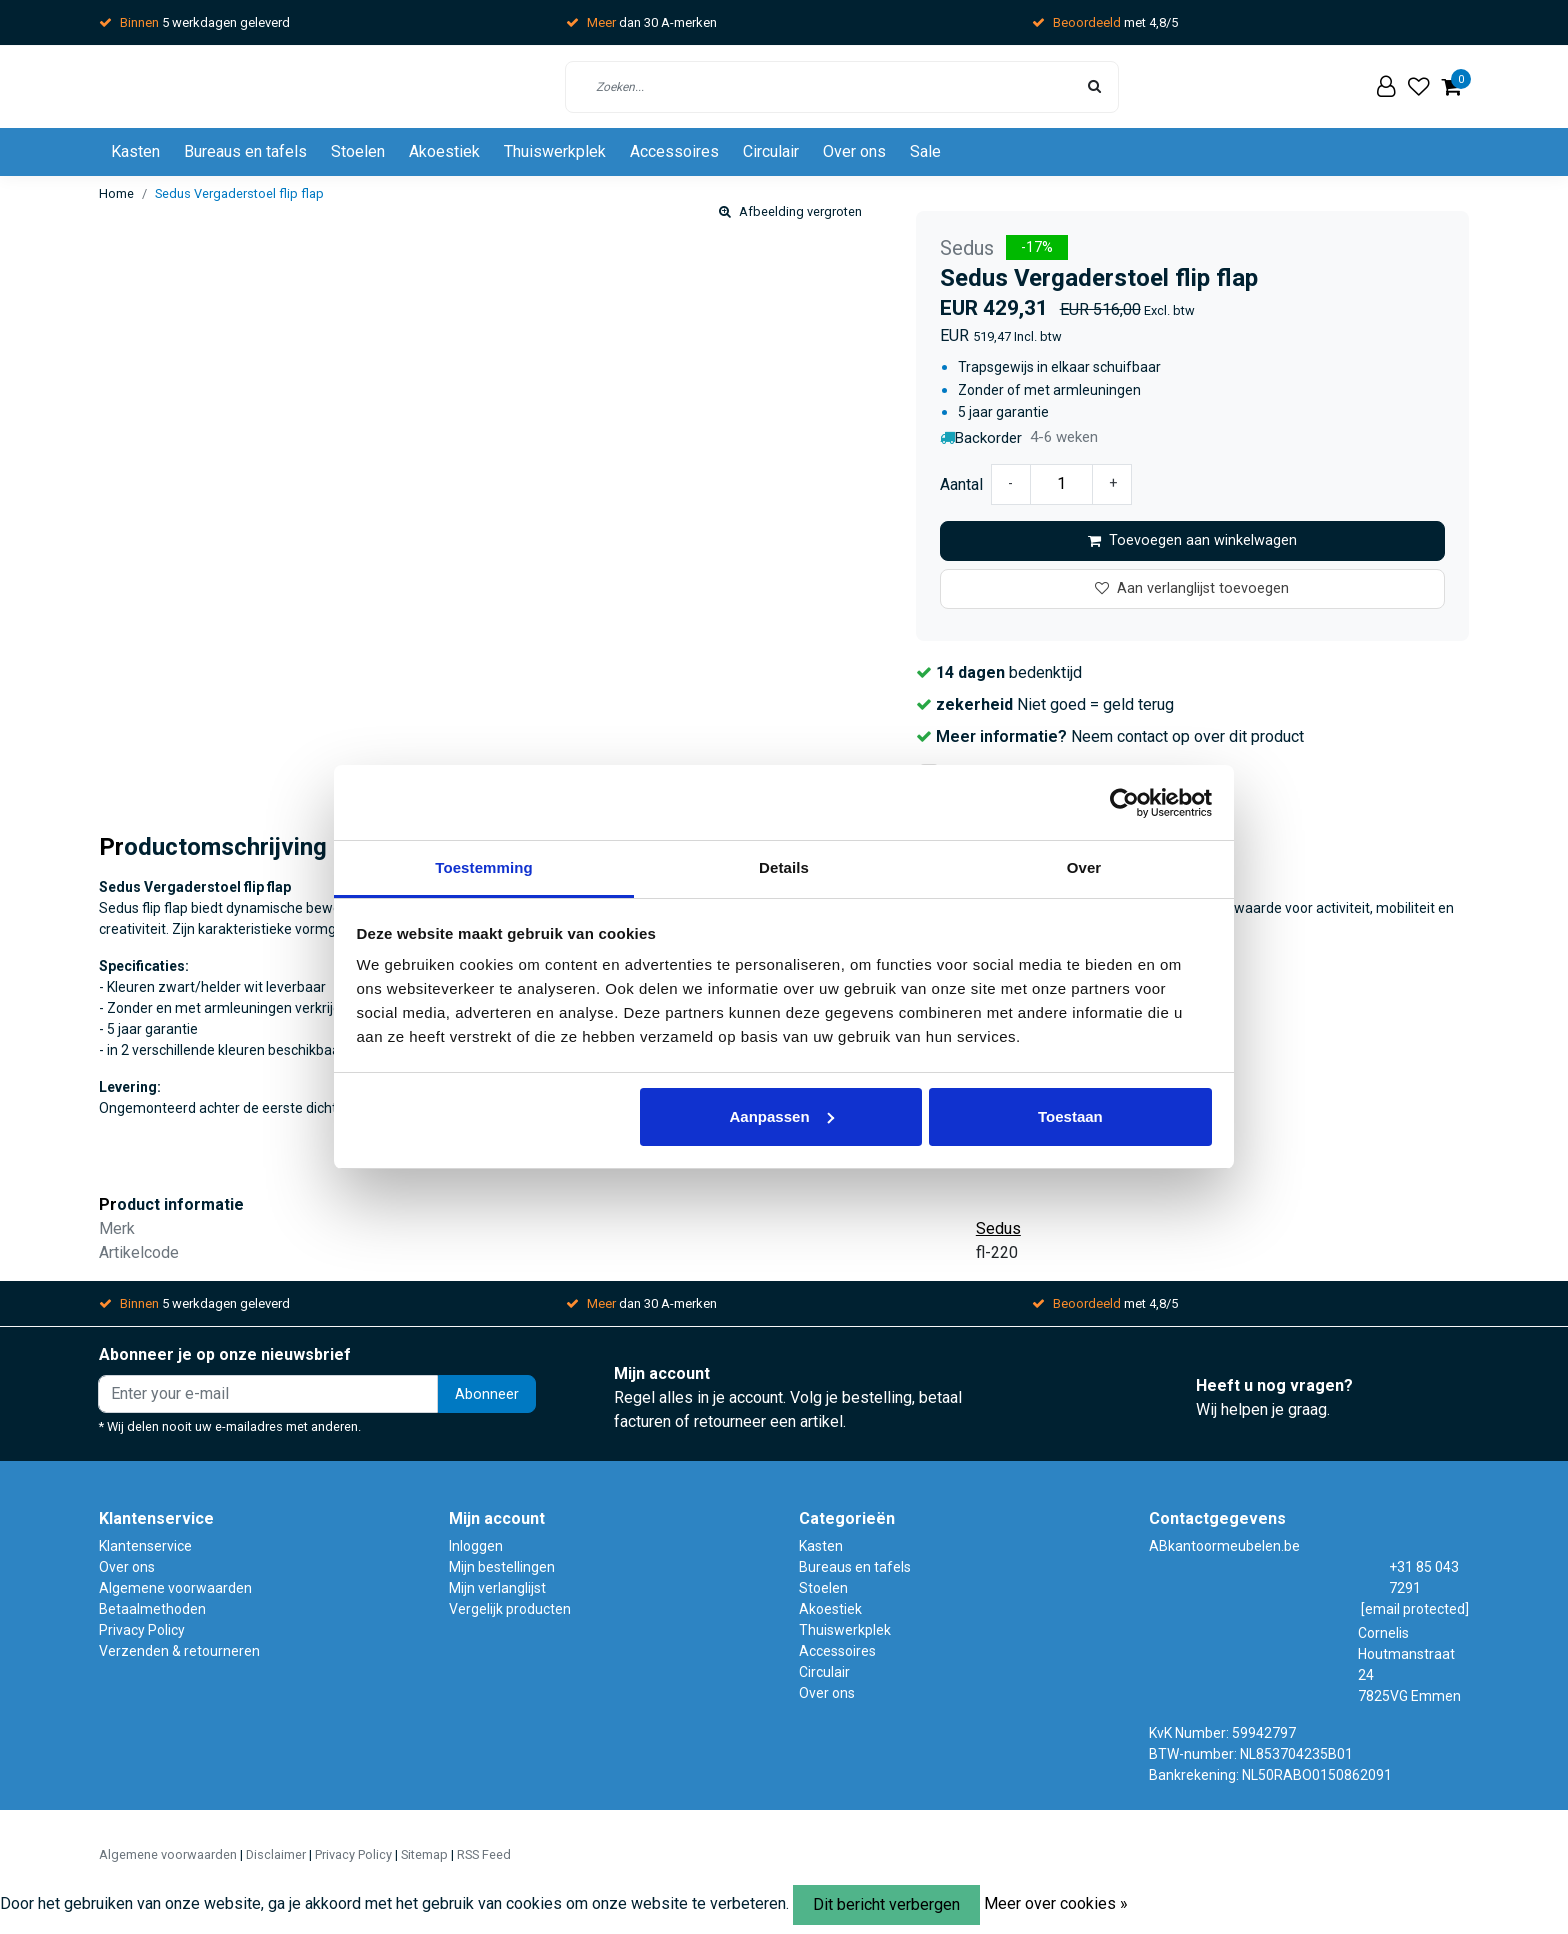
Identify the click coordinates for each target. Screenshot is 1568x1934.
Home (116, 193)
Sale (925, 151)
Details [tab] (784, 867)
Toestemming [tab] (484, 867)
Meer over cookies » (1056, 1903)
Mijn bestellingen (502, 1567)
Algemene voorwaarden (175, 1588)
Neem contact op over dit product (1187, 736)
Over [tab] (1084, 867)
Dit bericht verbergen (886, 1904)
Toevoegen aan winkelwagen (1192, 540)
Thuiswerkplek (555, 151)
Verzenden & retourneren (179, 1651)
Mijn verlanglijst (497, 1588)
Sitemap (424, 1854)
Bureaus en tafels (245, 151)
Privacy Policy (142, 1630)
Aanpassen (782, 1116)
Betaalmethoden (152, 1609)
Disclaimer (276, 1854)
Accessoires (674, 151)
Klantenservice (145, 1546)
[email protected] (1415, 1609)
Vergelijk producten (510, 1609)
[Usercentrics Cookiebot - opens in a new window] (1124, 803)
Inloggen (476, 1546)
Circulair (771, 151)
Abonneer (487, 1394)
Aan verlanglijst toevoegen (1192, 588)
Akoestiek (444, 151)
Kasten (135, 151)
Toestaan (1070, 1116)
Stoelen (358, 151)
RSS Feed (484, 1854)
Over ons (854, 151)
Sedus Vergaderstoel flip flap (239, 193)
